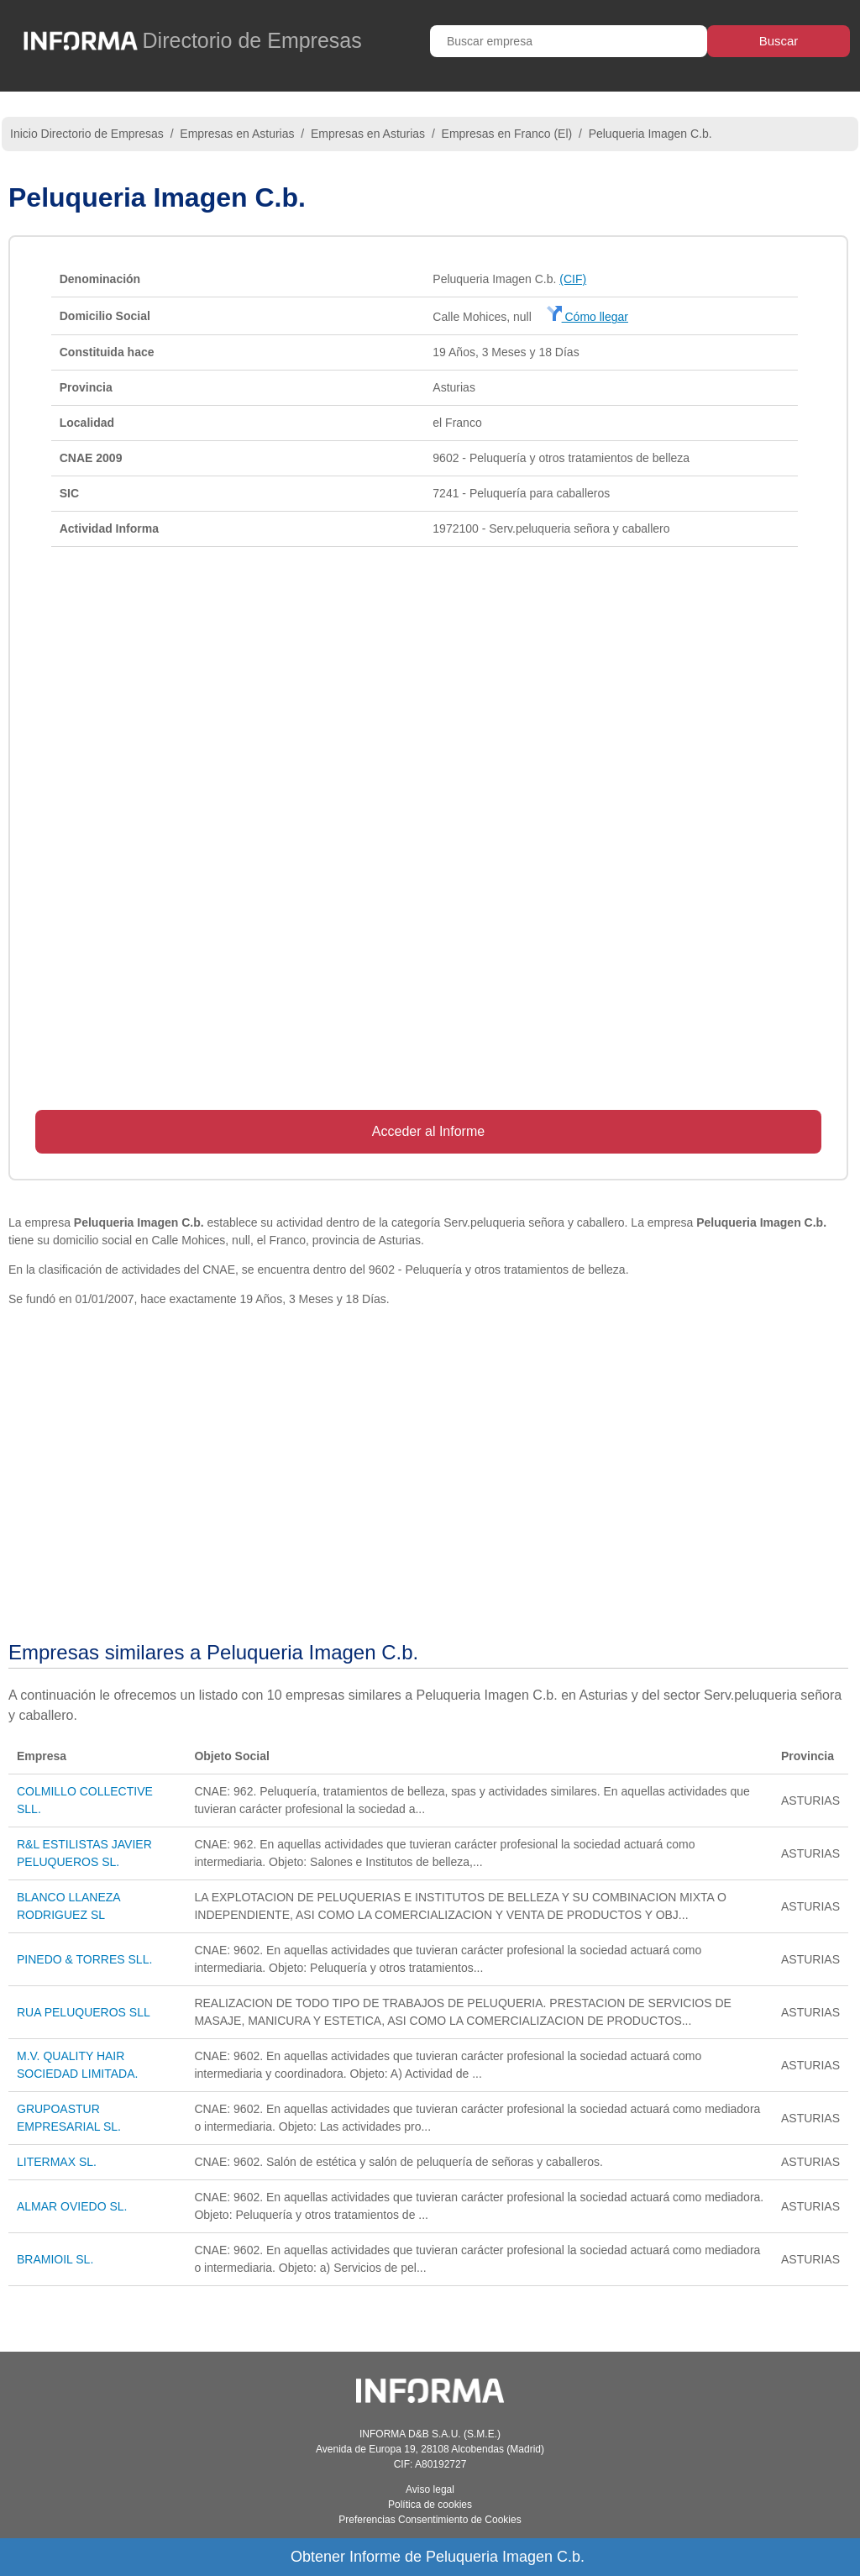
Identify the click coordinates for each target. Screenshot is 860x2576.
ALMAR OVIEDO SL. (72, 2206)
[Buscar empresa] (568, 41)
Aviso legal (430, 2489)
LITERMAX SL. (57, 2162)
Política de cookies (430, 2504)
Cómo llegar (587, 316)
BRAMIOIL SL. (55, 2259)
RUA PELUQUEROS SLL (83, 2012)
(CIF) (572, 279)
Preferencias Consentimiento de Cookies (429, 2520)
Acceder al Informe (428, 1131)
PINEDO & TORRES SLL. (84, 1959)
